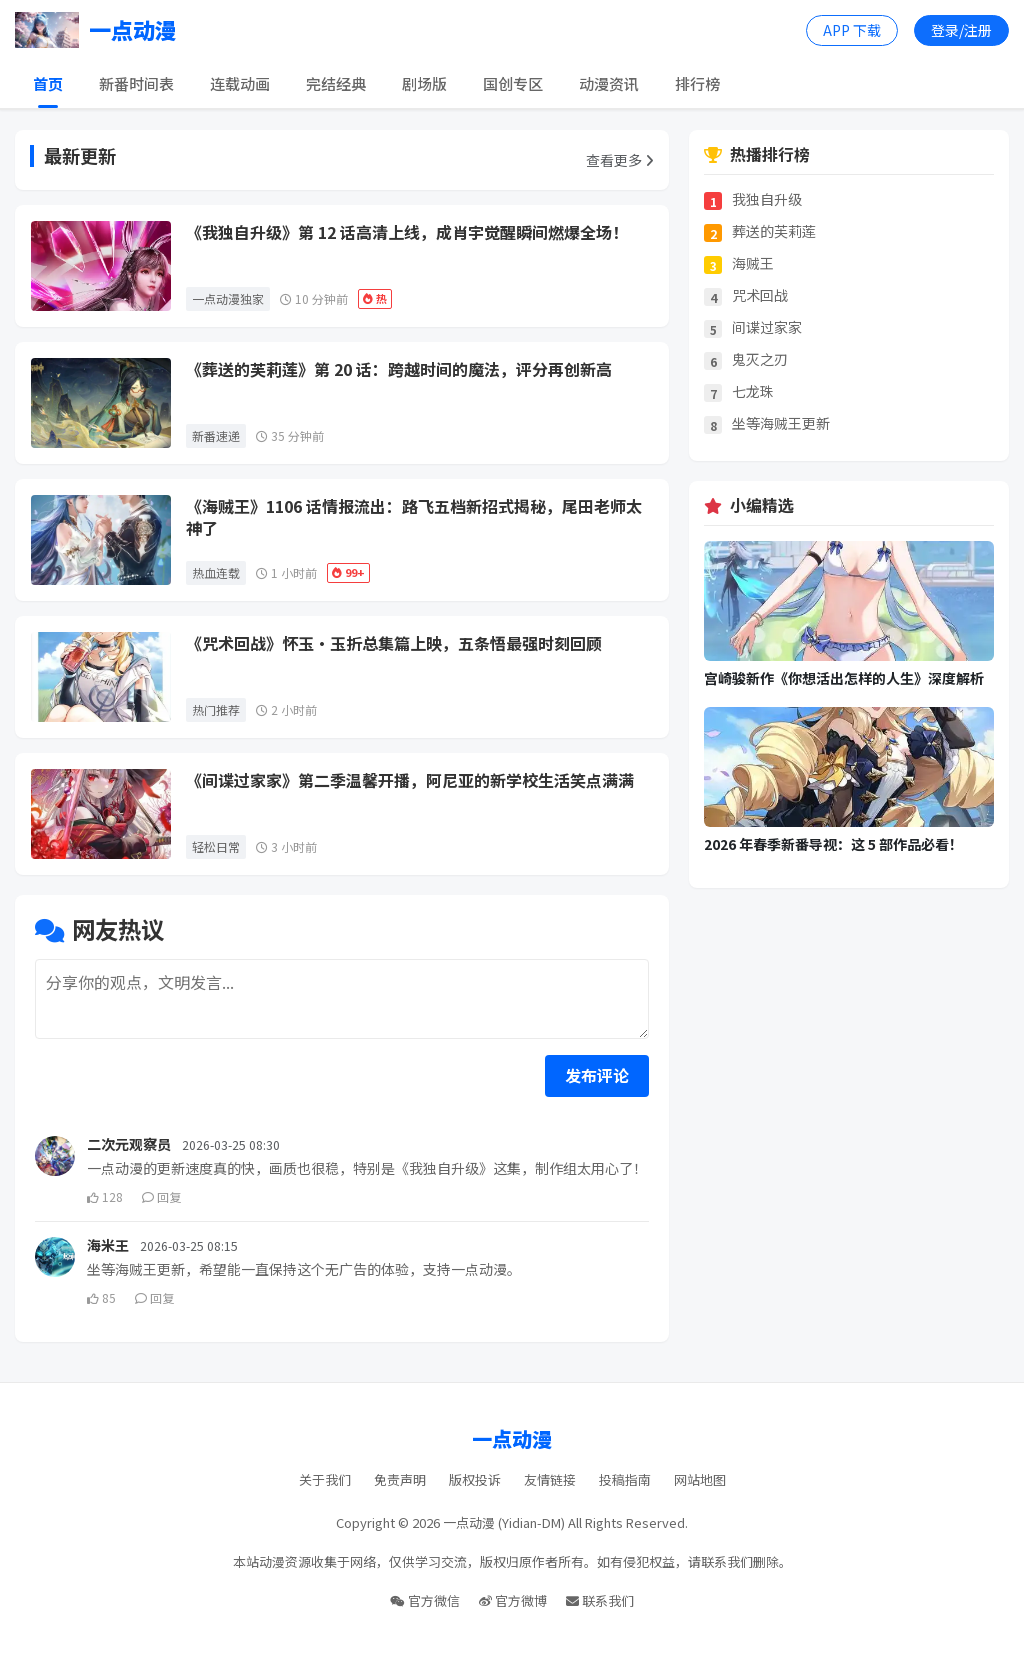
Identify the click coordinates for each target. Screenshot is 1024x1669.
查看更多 (620, 160)
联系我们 (600, 1600)
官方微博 (513, 1600)
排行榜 (697, 83)
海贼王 (753, 263)
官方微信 (425, 1600)
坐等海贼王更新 (781, 423)
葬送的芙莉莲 (774, 231)
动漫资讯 (609, 83)
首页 (48, 83)
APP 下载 (852, 30)
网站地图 (700, 1479)
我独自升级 (767, 199)
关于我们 (325, 1479)
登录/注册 (961, 30)
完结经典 (336, 83)
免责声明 (400, 1479)
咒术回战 (760, 295)
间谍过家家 (767, 327)
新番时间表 (136, 83)
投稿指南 (625, 1479)
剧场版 (424, 83)
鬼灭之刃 (760, 359)
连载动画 (240, 83)
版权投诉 (475, 1479)
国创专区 (513, 83)
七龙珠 (753, 391)
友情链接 (550, 1479)
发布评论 (597, 1075)
